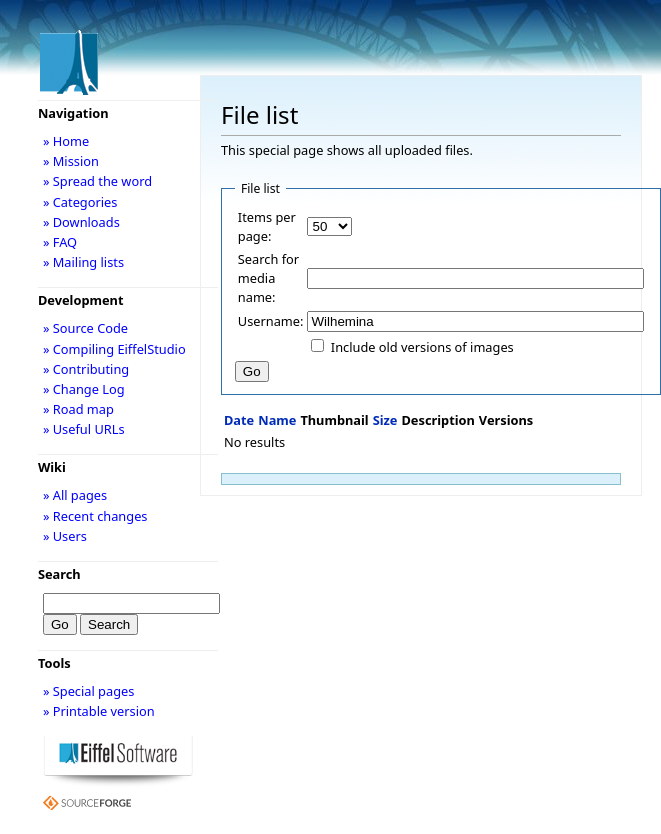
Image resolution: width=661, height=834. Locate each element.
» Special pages (88, 691)
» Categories (80, 202)
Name (277, 420)
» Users (65, 536)
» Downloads (81, 222)
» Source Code (85, 328)
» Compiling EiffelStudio (114, 349)
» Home (66, 141)
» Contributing (86, 369)
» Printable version (99, 711)
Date (239, 420)
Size (385, 420)
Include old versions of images (422, 347)
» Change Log (84, 389)
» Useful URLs (84, 429)
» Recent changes (95, 516)
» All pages (75, 495)
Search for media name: (268, 278)
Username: (271, 321)
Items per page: (267, 226)
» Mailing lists (83, 262)
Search (59, 574)
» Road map (78, 409)
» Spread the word (97, 181)
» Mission (71, 161)
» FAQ (60, 242)
